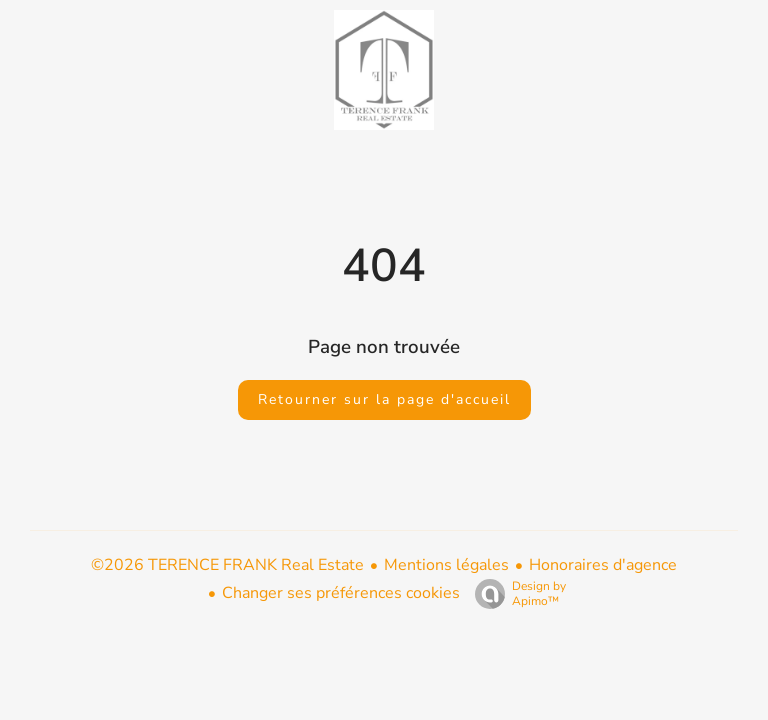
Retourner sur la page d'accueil (384, 399)
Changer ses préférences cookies (341, 593)
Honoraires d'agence (603, 565)
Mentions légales (446, 565)
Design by (515, 593)
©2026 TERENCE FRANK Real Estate (227, 565)
